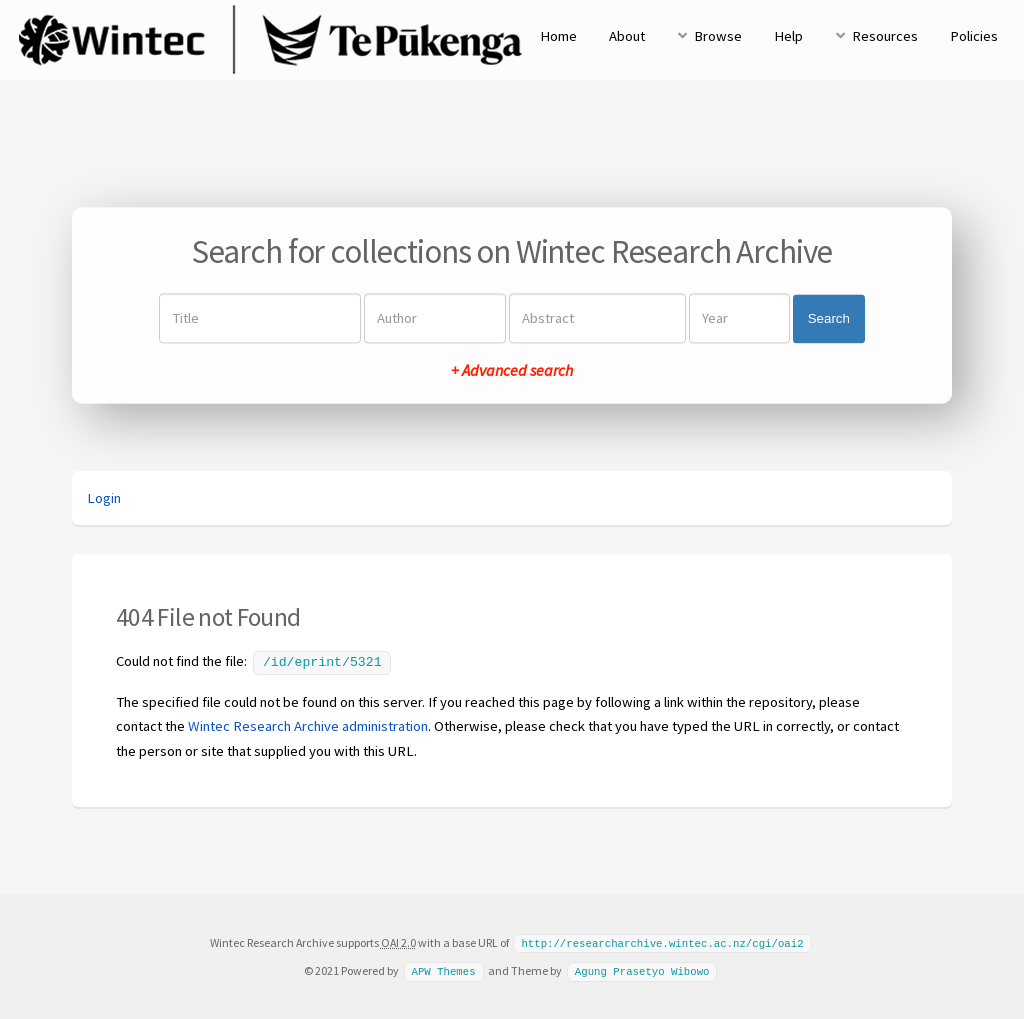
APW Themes (443, 968)
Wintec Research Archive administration (308, 724)
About (627, 36)
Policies (974, 36)
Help (788, 36)
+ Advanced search (512, 371)
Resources (885, 36)
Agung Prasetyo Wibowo (642, 968)
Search (829, 318)
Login (104, 498)
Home (558, 36)
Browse (718, 36)
